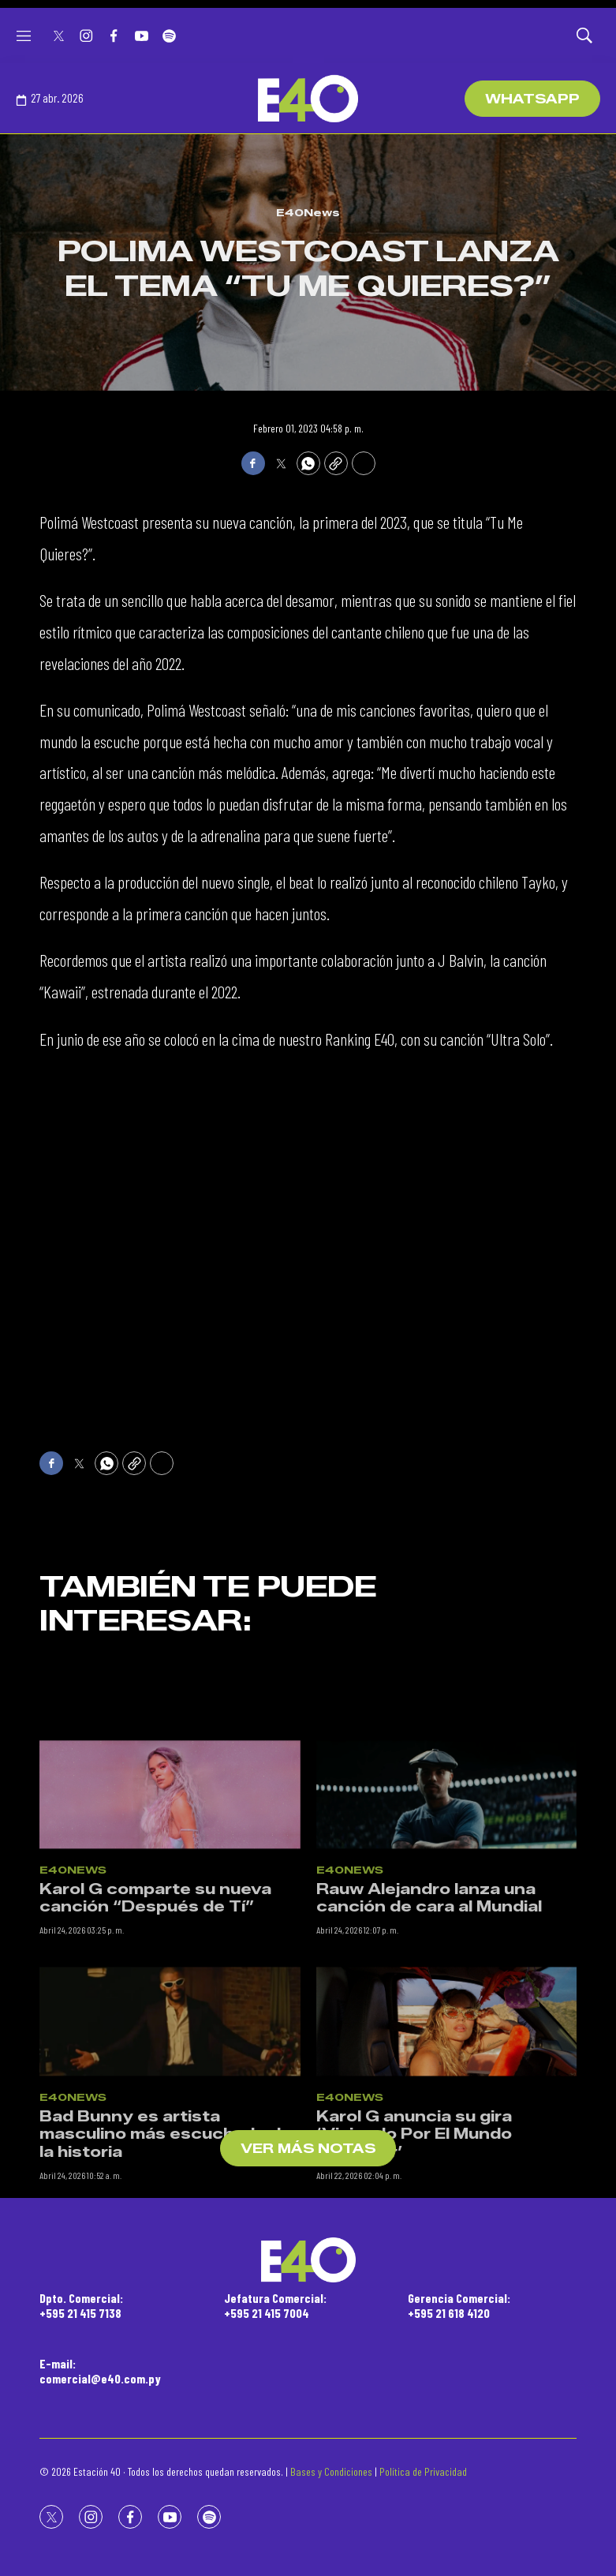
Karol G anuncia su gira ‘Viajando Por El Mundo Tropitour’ (414, 2248)
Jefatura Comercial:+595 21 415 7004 (275, 2305)
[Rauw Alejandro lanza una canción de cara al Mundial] (446, 1909)
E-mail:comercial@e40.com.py (100, 2371)
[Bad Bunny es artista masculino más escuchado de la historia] (170, 2136)
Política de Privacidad (423, 2471)
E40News (308, 212)
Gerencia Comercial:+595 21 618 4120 (459, 2305)
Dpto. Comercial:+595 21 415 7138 (81, 2305)
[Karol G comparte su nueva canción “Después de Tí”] (170, 1909)
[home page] (307, 98)
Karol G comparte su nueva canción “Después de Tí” (155, 2013)
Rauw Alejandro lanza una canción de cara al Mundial (429, 2013)
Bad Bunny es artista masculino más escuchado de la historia (165, 2248)
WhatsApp (532, 99)
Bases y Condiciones (331, 2471)
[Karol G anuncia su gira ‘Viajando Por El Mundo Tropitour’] (446, 2136)
